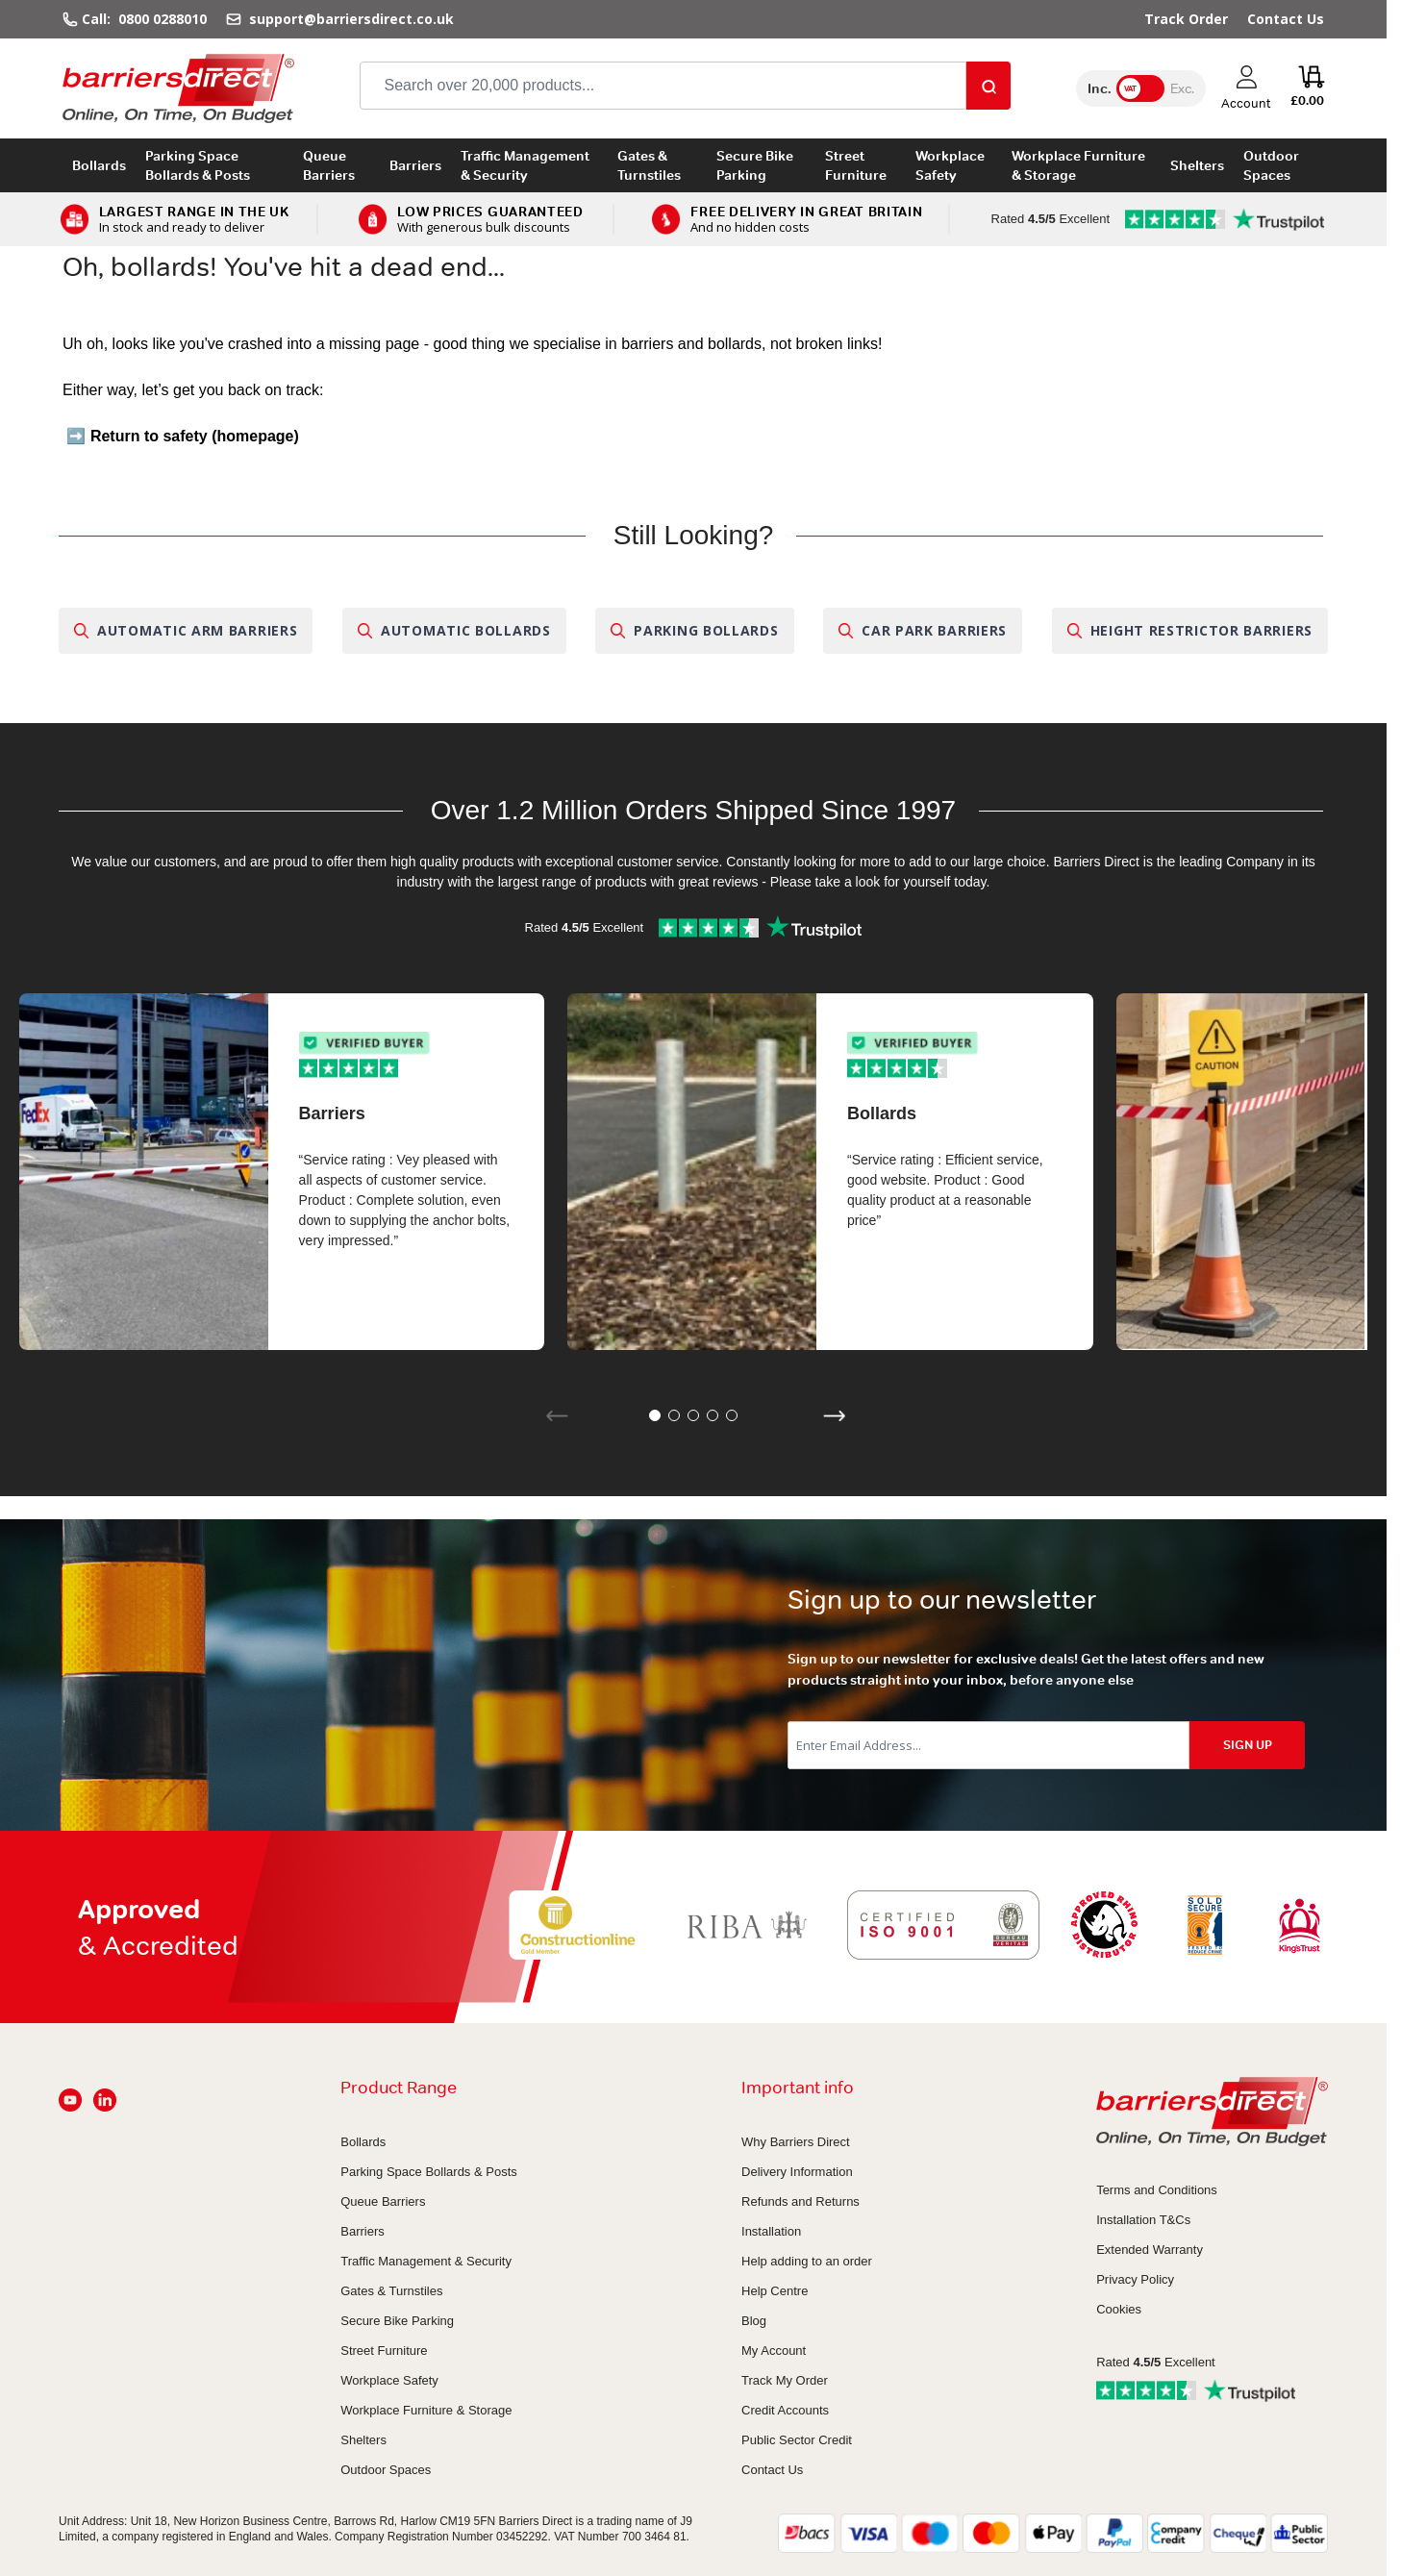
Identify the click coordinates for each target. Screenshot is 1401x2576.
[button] (655, 1415)
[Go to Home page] (178, 88)
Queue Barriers (329, 165)
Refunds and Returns (800, 2201)
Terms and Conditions (1156, 2190)
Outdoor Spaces (1271, 165)
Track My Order (784, 2380)
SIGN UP (1247, 1745)
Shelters (1197, 165)
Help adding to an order (806, 2261)
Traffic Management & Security (525, 165)
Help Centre (774, 2291)
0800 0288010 (162, 19)
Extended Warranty (1149, 2249)
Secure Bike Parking (754, 165)
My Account (773, 2350)
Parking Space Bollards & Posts (197, 165)
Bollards (99, 165)
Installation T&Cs (1143, 2220)
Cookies (1118, 2309)
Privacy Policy (1135, 2279)
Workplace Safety (950, 165)
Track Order (1186, 19)
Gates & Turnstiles (649, 165)
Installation (771, 2231)
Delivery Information (797, 2171)
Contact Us (1285, 19)
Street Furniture (856, 165)
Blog (753, 2320)
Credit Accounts (785, 2410)
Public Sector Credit (796, 2440)
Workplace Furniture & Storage (1078, 165)
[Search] (988, 86)
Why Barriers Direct (795, 2142)
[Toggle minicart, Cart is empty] (1307, 88)
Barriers (415, 165)
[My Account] (1246, 88)
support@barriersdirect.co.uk (349, 19)
